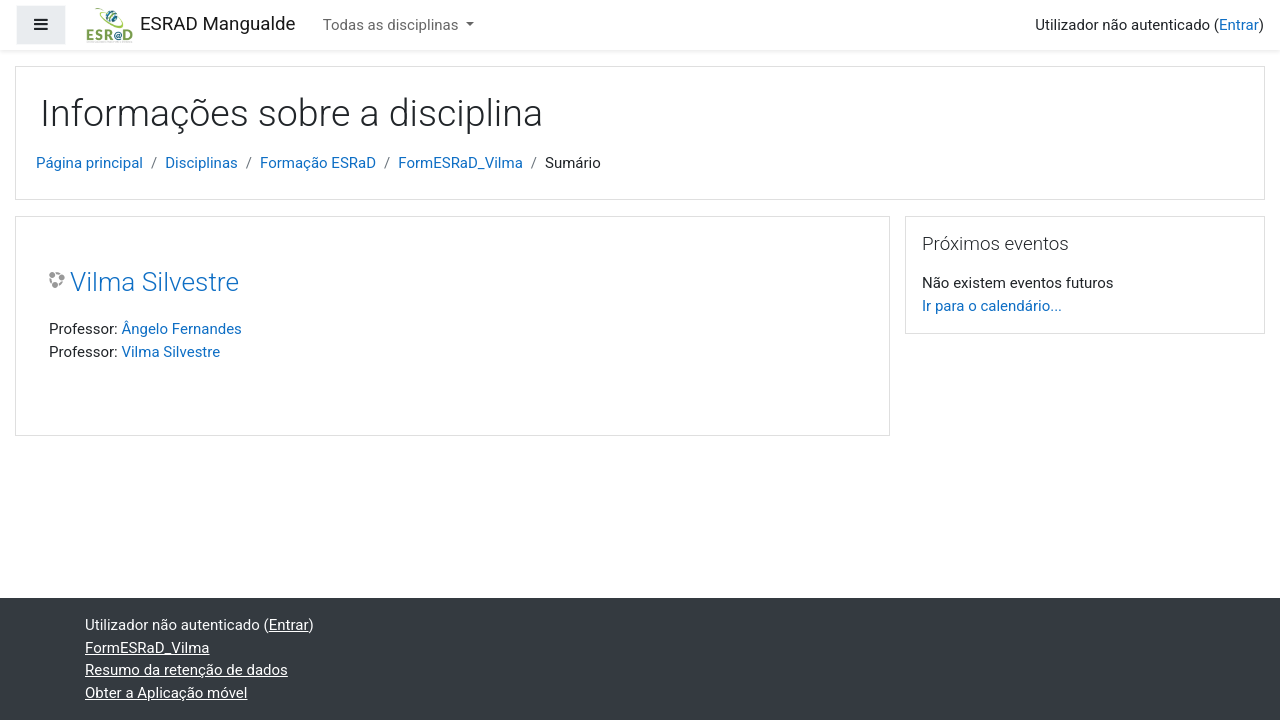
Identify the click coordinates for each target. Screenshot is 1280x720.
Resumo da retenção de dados (186, 670)
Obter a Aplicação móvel (166, 693)
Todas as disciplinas (392, 25)
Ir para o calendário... (992, 306)
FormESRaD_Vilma (460, 163)
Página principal (89, 163)
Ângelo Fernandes (181, 329)
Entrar (1239, 25)
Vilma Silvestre (154, 282)
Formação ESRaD (318, 163)
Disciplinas (201, 163)
